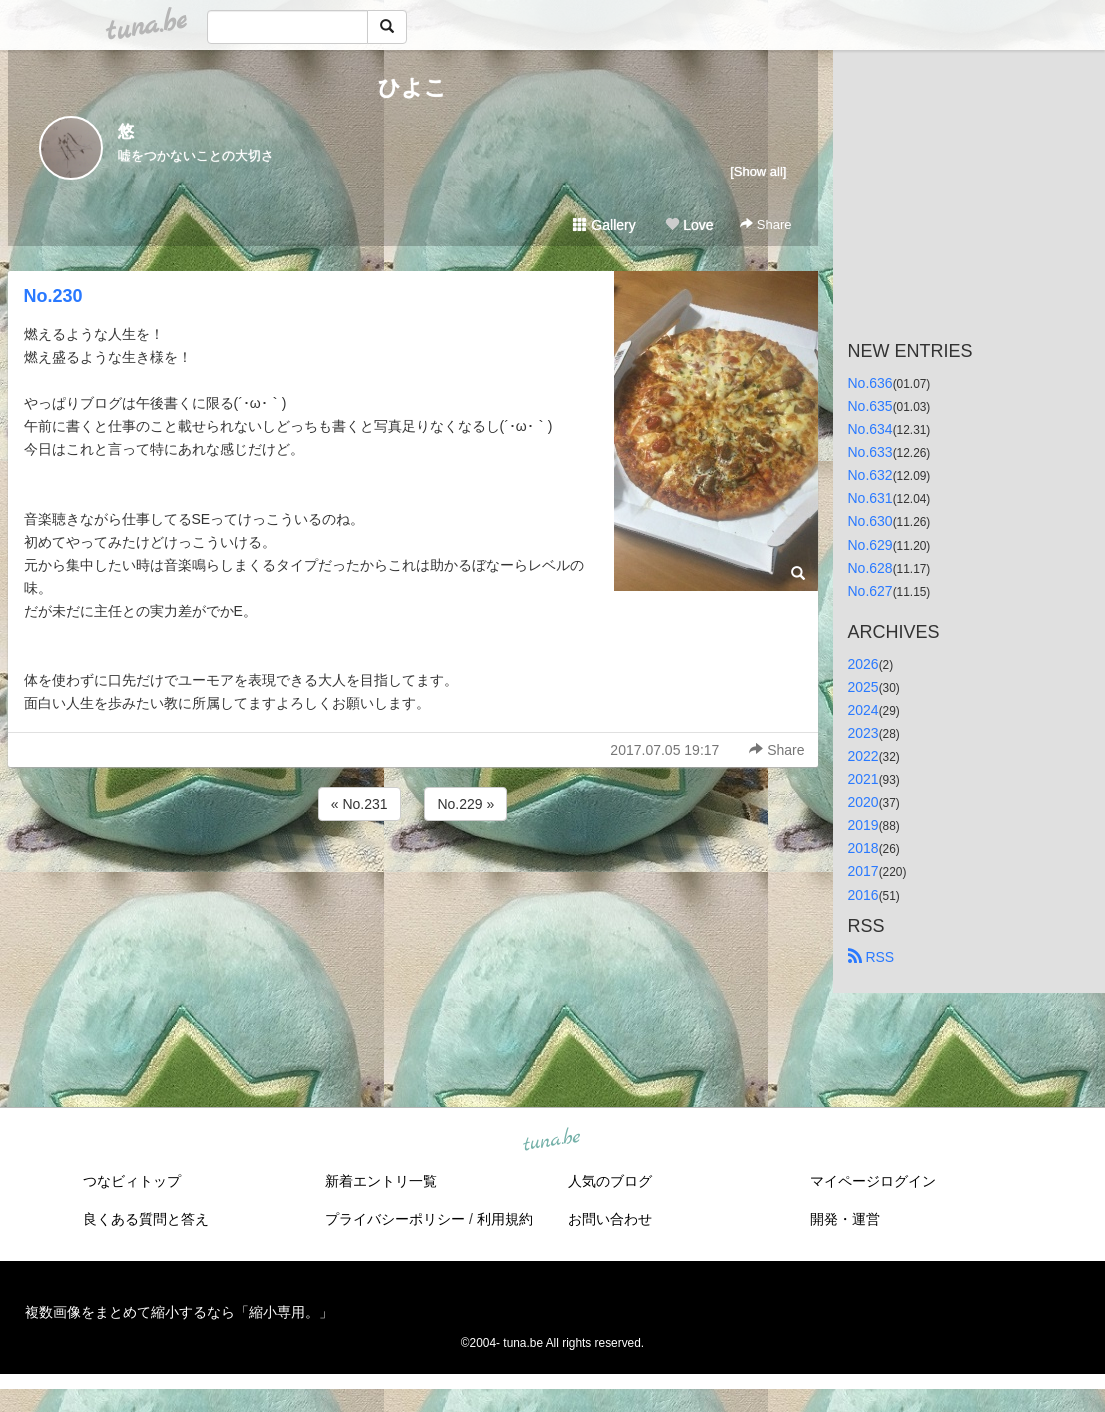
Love (689, 225)
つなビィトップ (132, 1181)
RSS (871, 957)
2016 (863, 895)
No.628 (870, 568)
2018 (863, 848)
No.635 (870, 406)
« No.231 (359, 804)
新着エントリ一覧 (381, 1181)
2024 (863, 710)
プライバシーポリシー (395, 1219)
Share (765, 224)
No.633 (870, 452)
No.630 (870, 521)
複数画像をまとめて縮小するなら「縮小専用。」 (179, 1312)
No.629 (870, 545)
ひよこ (412, 87)
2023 (863, 733)
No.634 (870, 429)
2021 (863, 779)
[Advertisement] (413, 879)
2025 (863, 687)
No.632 (870, 475)
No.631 (870, 498)
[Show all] (758, 171)
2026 (863, 664)
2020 (863, 802)
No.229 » (465, 804)
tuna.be (552, 1140)
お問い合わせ (610, 1219)
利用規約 (505, 1219)
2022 (863, 756)
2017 (863, 871)
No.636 (870, 383)
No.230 (53, 296)
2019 (863, 825)
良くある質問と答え (146, 1219)
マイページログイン (873, 1181)
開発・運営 (845, 1219)
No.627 (870, 591)
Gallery (604, 225)
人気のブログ (610, 1181)
